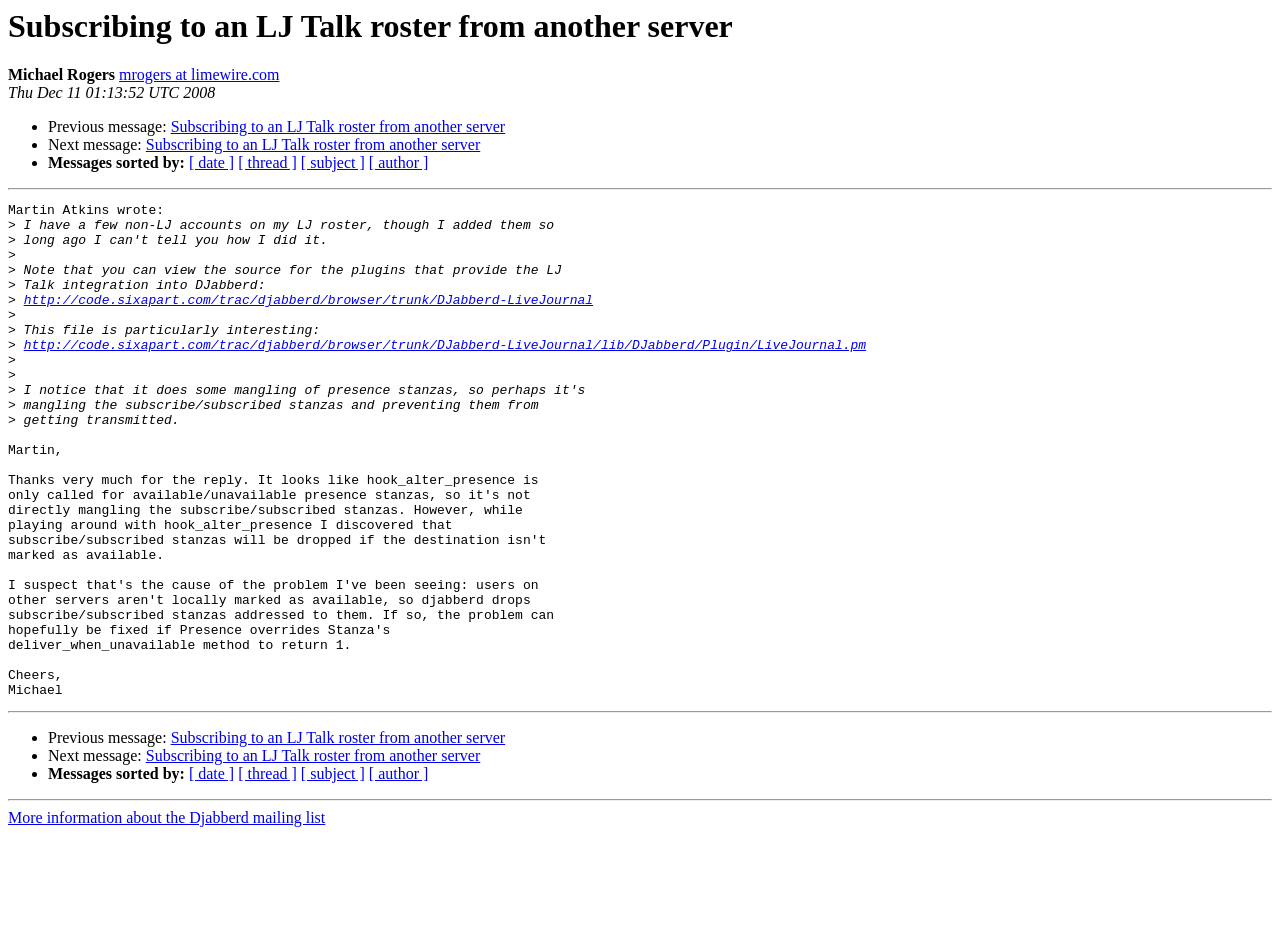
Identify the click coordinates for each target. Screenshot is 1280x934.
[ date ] (211, 162)
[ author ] (399, 162)
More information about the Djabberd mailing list (166, 916)
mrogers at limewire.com (199, 74)
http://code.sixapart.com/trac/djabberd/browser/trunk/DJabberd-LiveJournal (308, 320)
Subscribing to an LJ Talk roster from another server (338, 126)
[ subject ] (333, 162)
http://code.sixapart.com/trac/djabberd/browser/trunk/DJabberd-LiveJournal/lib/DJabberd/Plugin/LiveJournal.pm (445, 374)
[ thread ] (267, 162)
